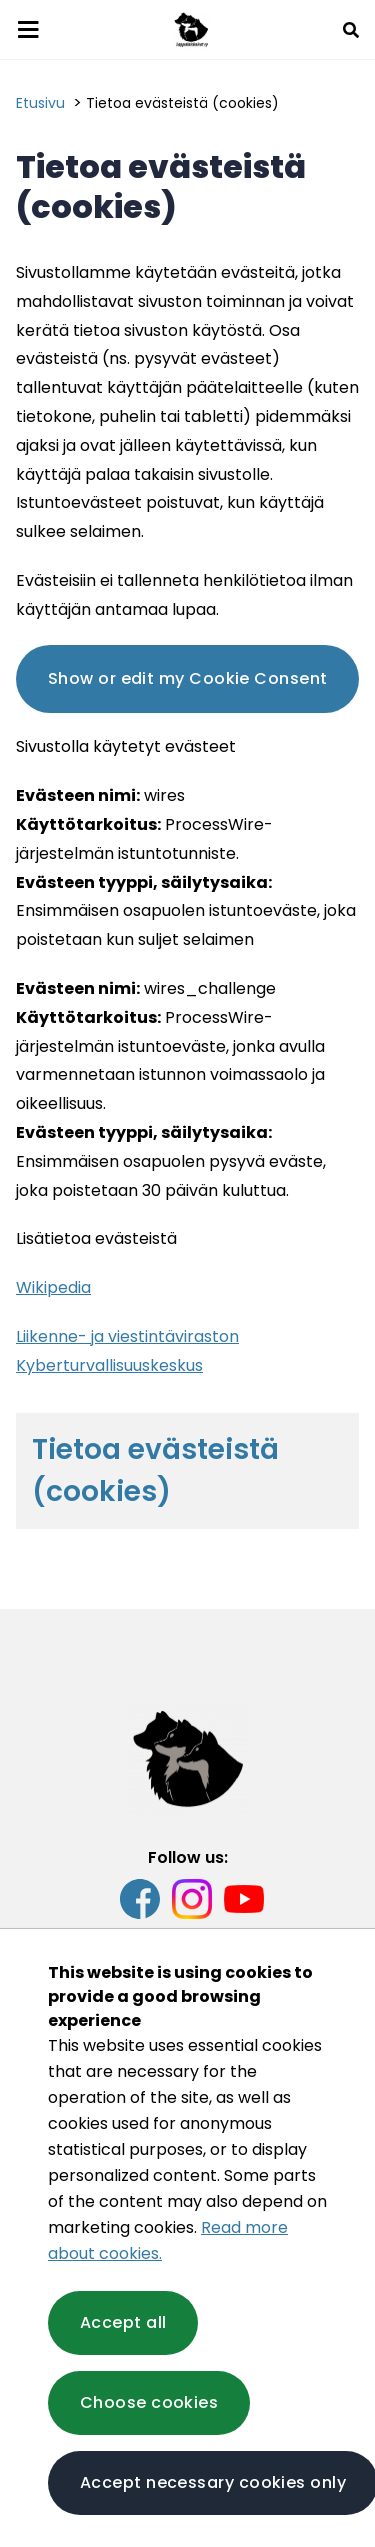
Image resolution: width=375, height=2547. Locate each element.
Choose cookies (149, 2402)
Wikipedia (53, 1287)
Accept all (123, 2322)
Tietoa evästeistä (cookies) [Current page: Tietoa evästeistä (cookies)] (182, 103)
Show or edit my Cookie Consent (187, 678)
